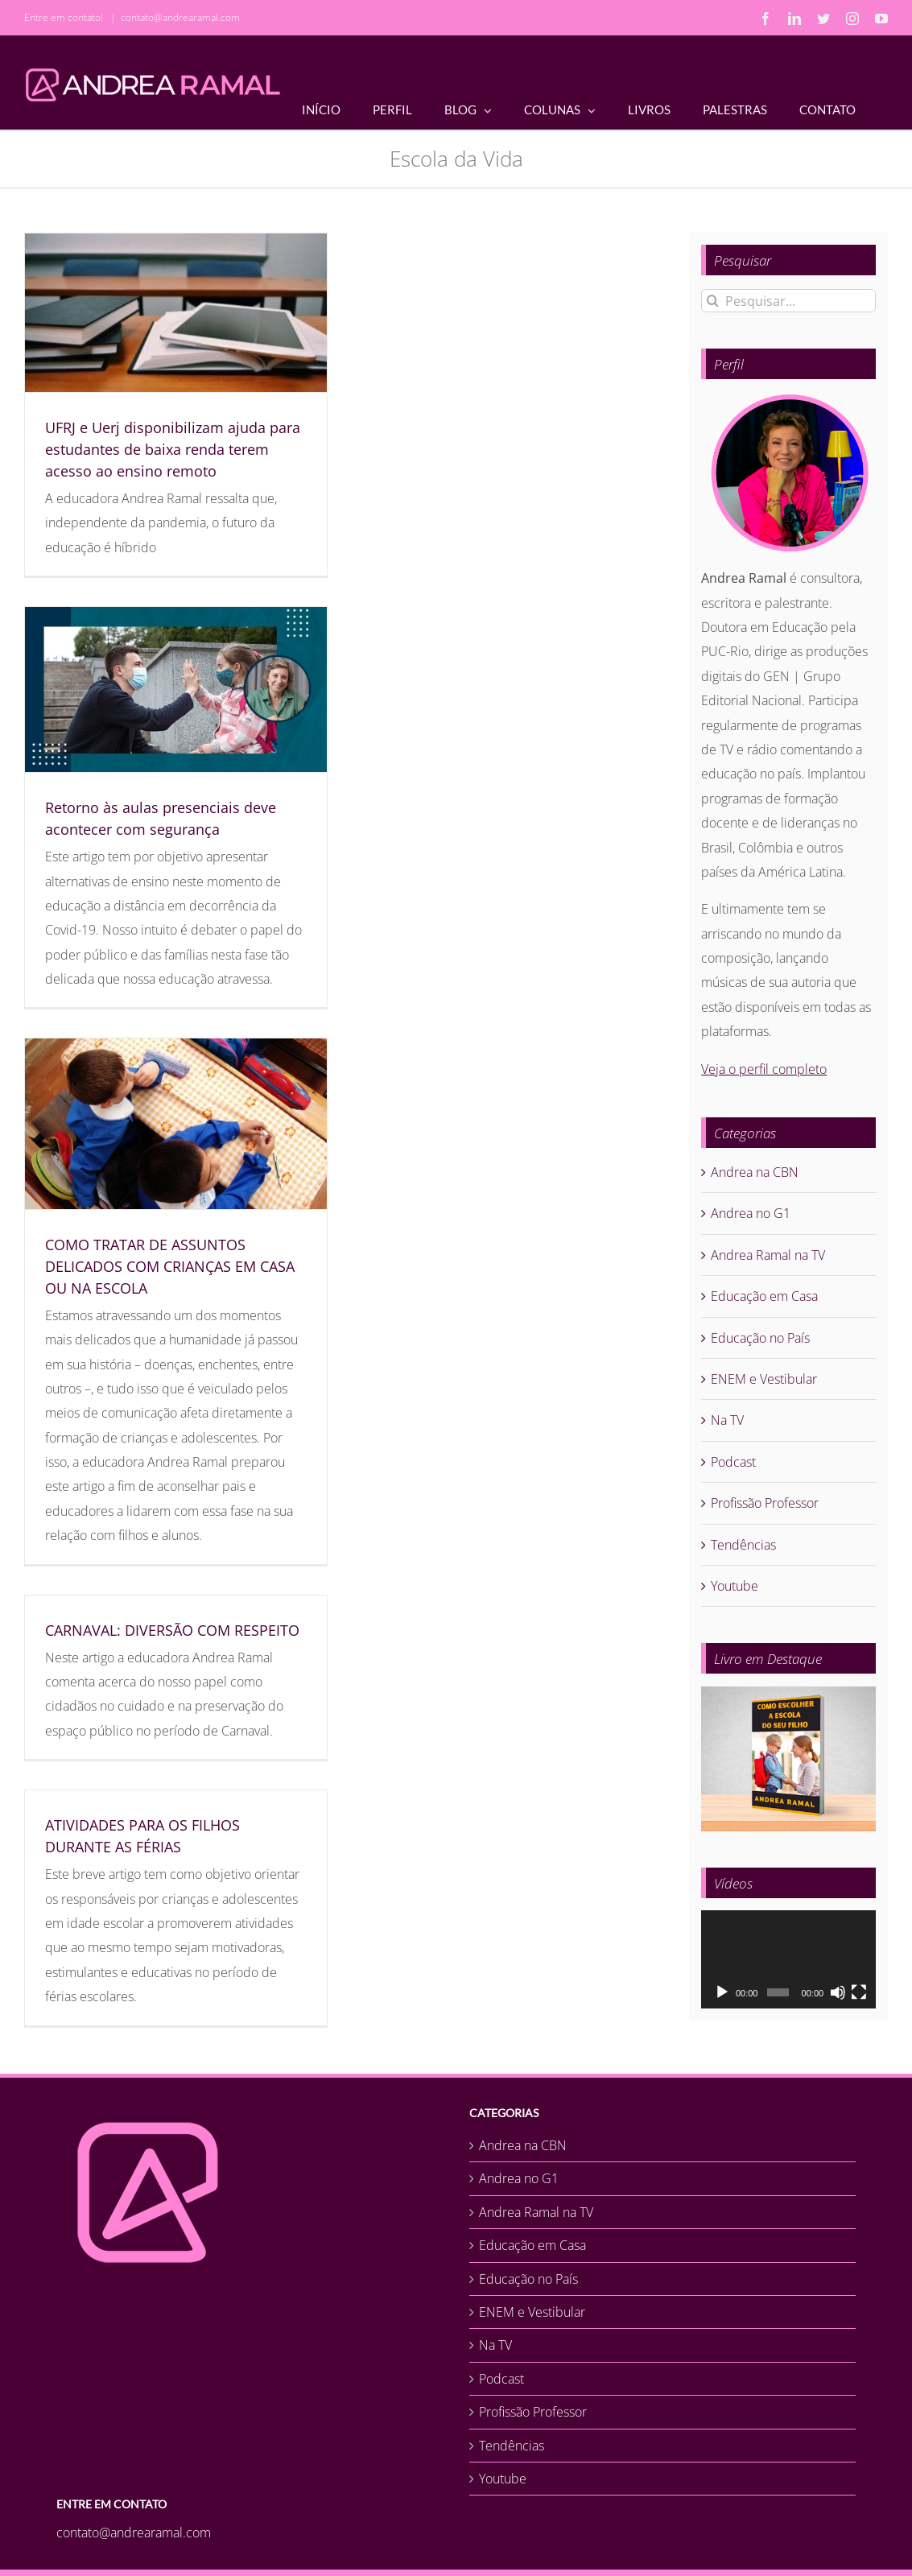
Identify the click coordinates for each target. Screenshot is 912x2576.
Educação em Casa (764, 1296)
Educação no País (760, 1338)
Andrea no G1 (750, 1213)
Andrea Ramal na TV (768, 1255)
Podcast (733, 1462)
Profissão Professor (765, 1503)
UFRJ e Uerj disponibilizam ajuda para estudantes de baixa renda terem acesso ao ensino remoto (172, 449)
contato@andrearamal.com (180, 17)
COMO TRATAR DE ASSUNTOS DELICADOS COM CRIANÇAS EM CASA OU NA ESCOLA (170, 1266)
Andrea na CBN (755, 1172)
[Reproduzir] (722, 1992)
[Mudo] (838, 1992)
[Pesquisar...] (788, 300)
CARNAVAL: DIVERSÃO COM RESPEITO (172, 1630)
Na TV (727, 1420)
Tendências (743, 1545)
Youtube (734, 1586)
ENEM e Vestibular (764, 1379)
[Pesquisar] (712, 300)
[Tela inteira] (859, 1992)
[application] (788, 1959)
